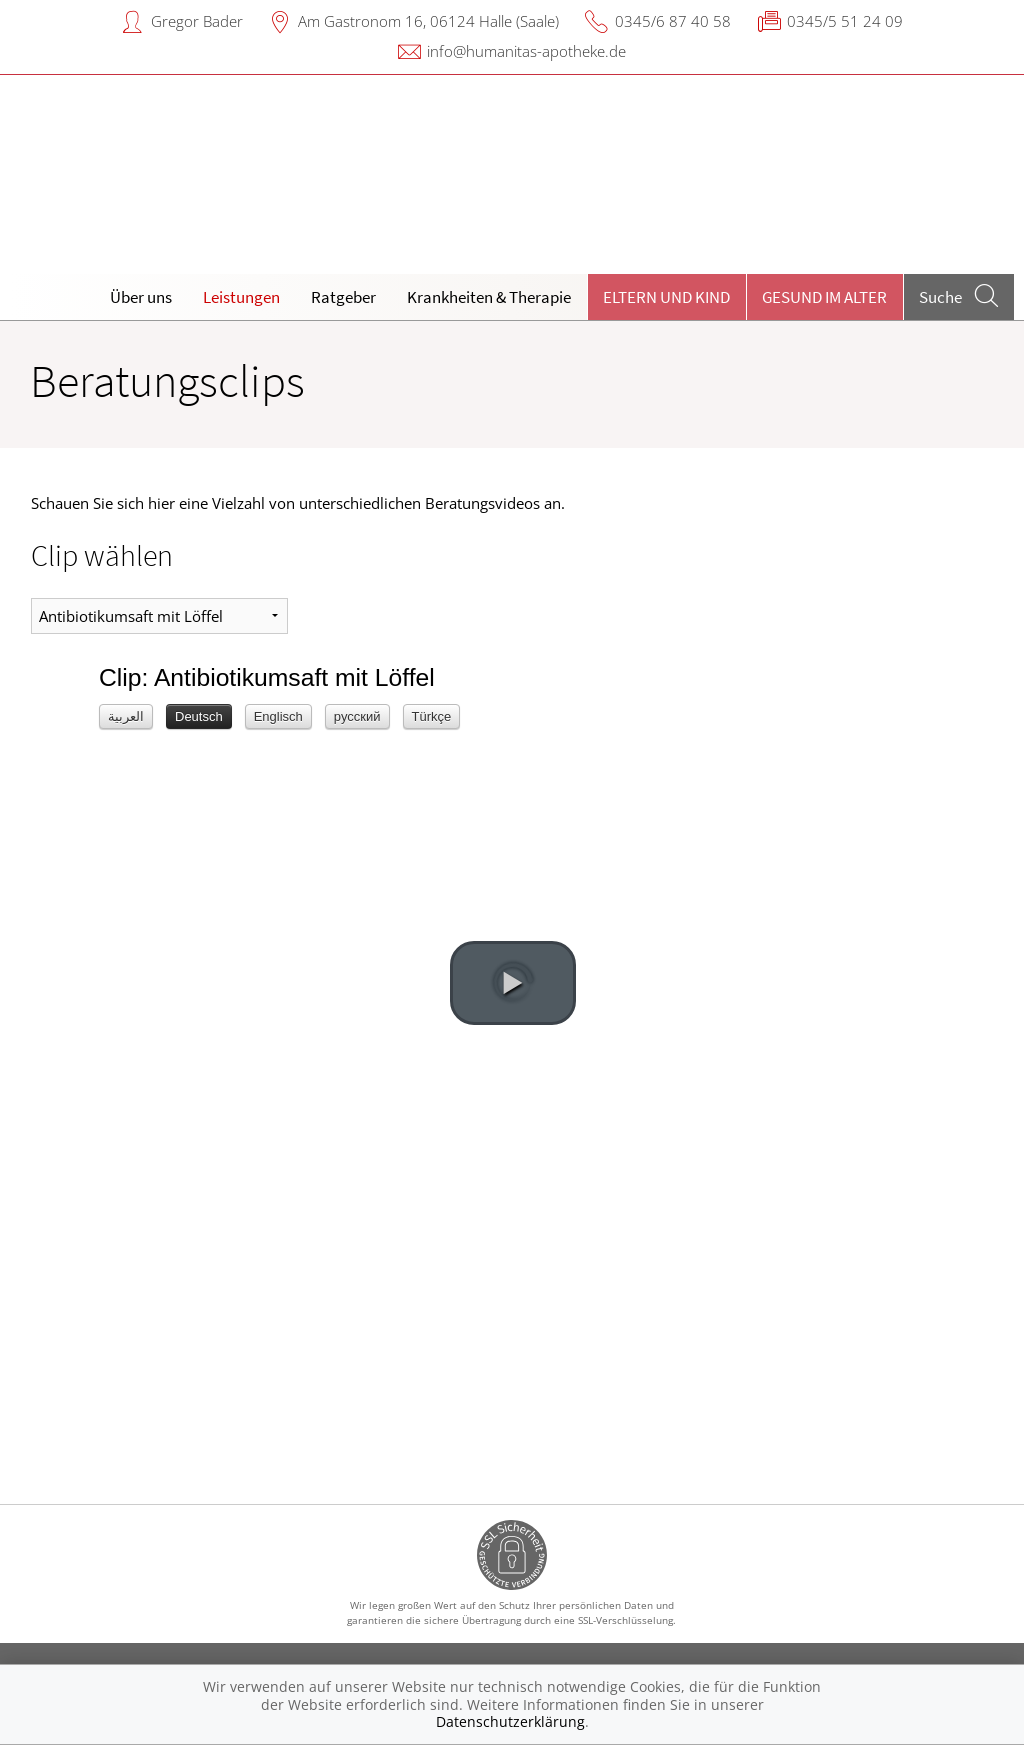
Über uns (141, 297)
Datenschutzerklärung (510, 1721)
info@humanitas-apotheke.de (526, 51)
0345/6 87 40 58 (673, 21)
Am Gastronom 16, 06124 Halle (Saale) (428, 21)
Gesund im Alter (824, 297)
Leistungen (241, 297)
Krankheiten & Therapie (489, 297)
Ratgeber (343, 297)
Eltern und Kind (666, 297)
